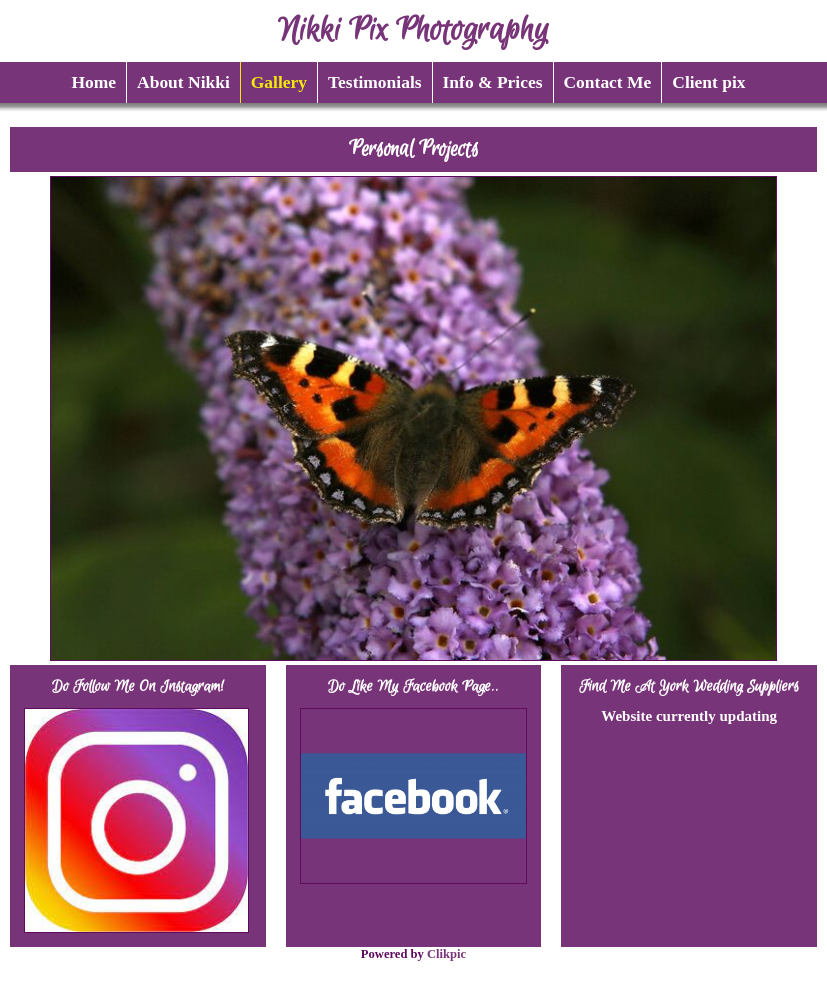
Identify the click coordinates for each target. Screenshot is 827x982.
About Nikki (183, 82)
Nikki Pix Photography (413, 31)
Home (93, 82)
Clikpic (446, 954)
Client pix (708, 82)
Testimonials (375, 82)
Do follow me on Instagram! (138, 686)
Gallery (279, 82)
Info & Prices (493, 82)
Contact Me (608, 82)
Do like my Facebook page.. (413, 686)
